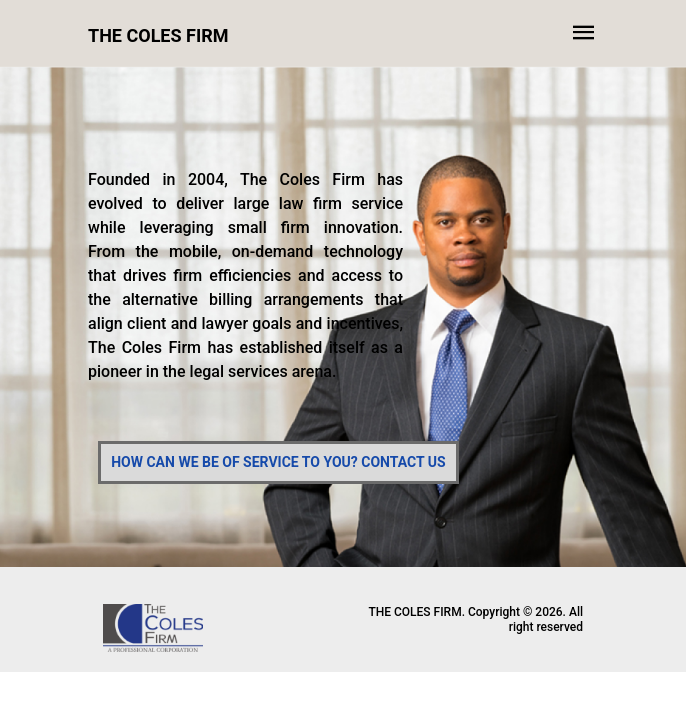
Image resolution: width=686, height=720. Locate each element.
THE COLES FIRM (158, 35)
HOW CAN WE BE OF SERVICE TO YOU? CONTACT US (278, 462)
